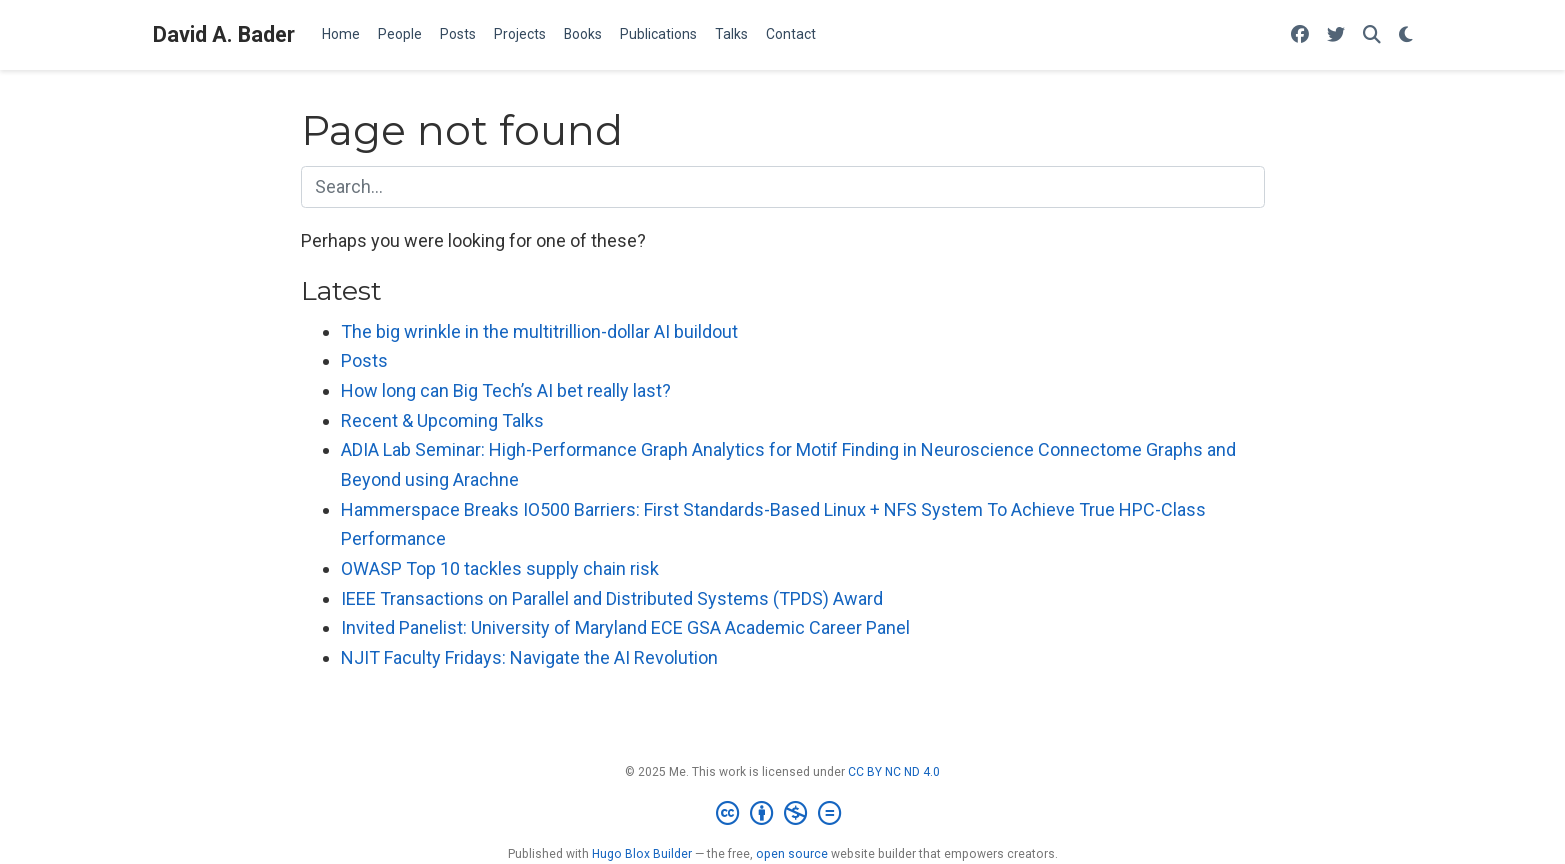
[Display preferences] (1406, 35)
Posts (364, 360)
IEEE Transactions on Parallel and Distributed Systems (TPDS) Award (612, 598)
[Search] (1372, 35)
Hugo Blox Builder (642, 854)
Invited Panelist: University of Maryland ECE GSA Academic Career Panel (625, 627)
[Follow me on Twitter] (1336, 35)
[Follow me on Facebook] (1300, 35)
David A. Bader (224, 34)
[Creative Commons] (782, 814)
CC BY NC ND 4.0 (894, 772)
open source (792, 854)
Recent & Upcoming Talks (442, 420)
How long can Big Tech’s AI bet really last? (506, 390)
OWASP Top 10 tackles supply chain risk (500, 568)
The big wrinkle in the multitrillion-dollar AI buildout (539, 331)
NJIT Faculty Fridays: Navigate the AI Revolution (529, 657)
